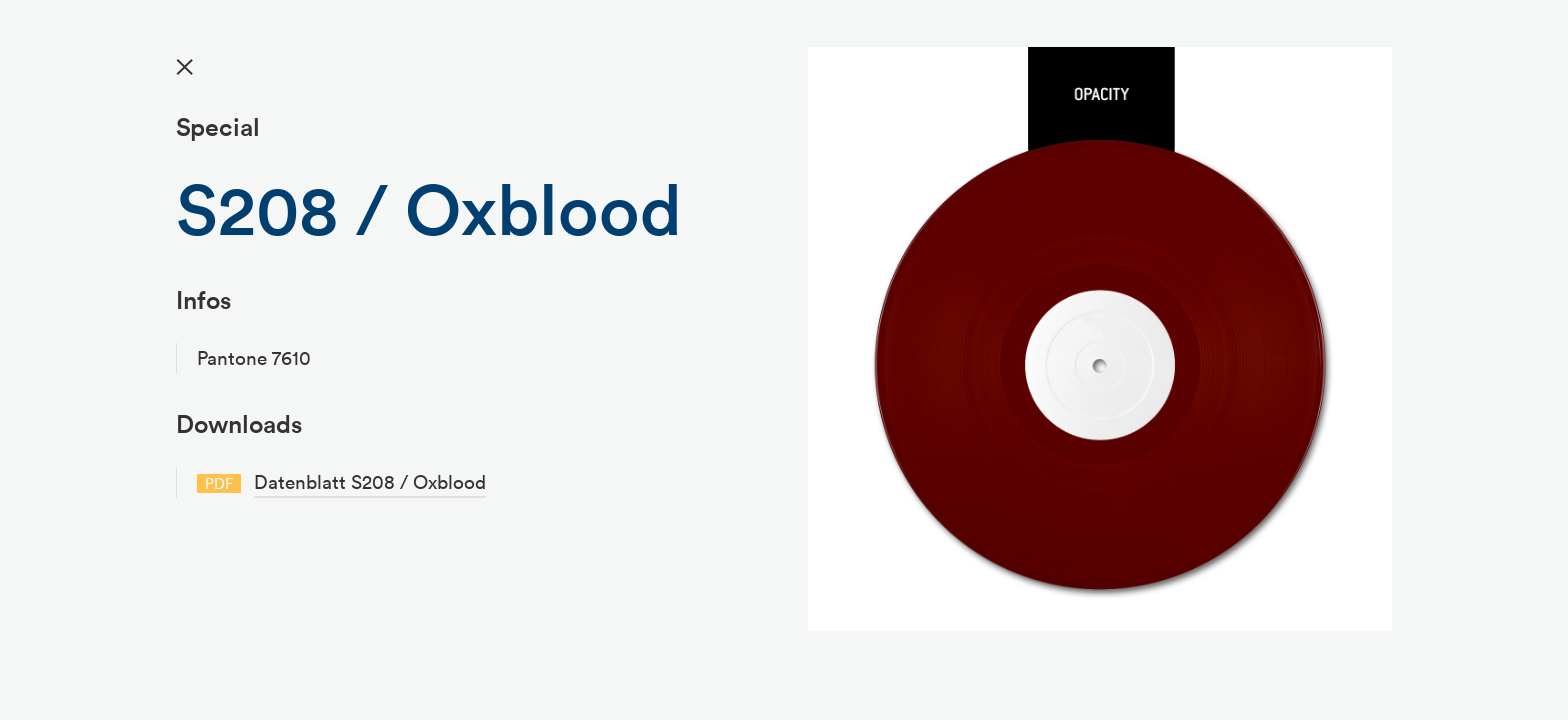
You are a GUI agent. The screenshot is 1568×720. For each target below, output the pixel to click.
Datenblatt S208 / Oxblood (370, 482)
